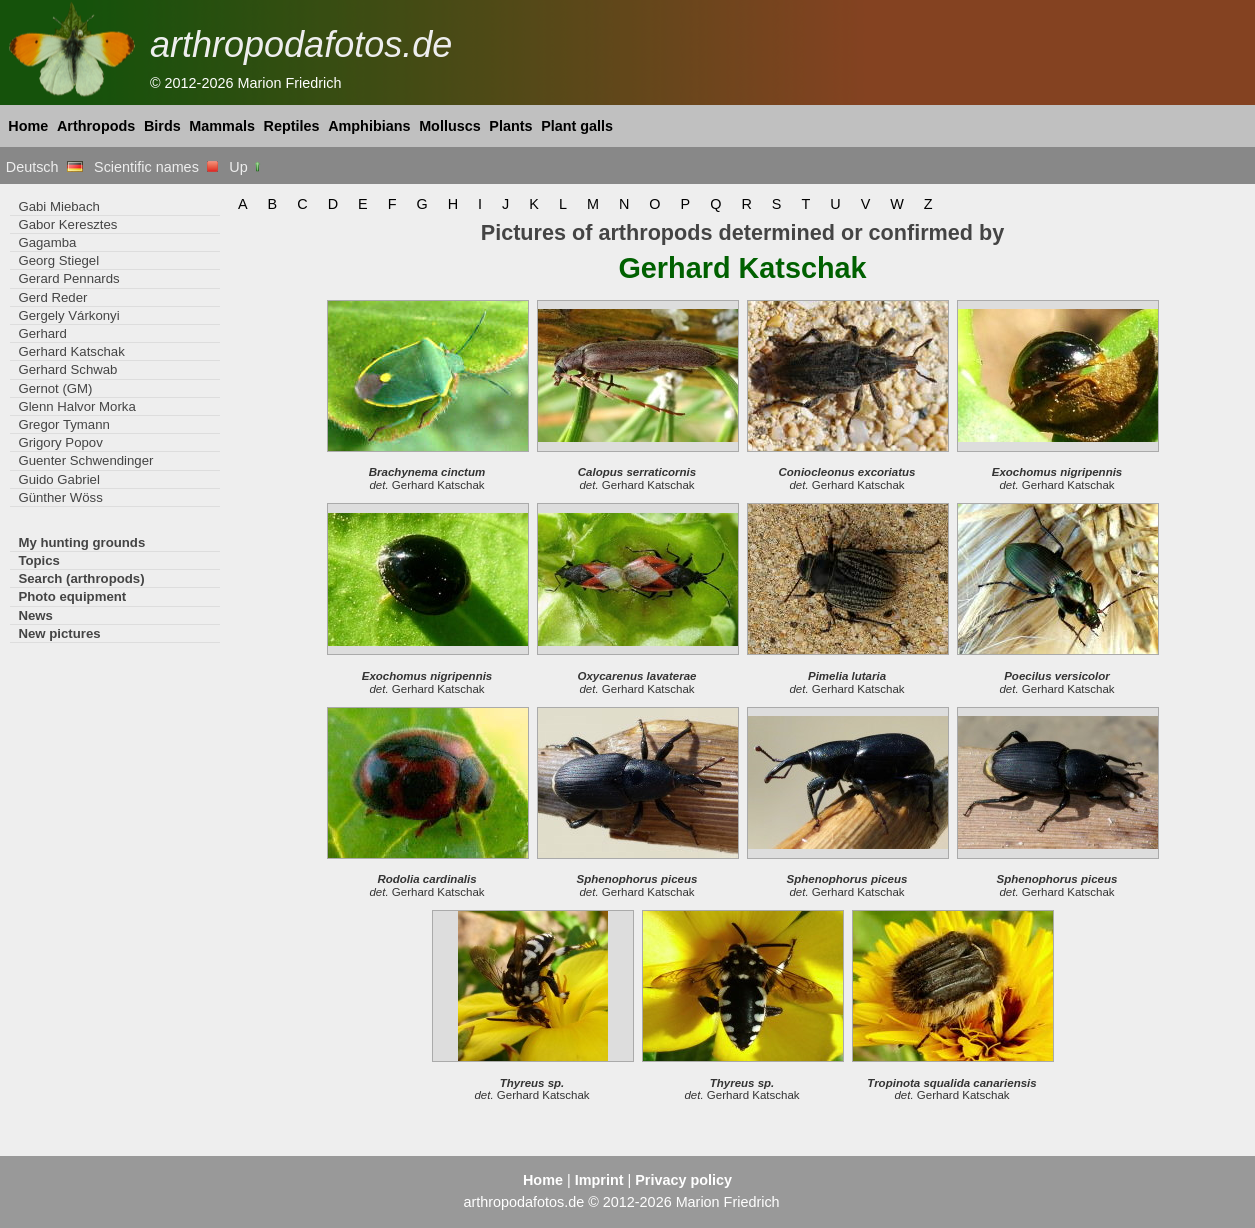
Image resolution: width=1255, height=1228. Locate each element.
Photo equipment (72, 596)
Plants (510, 126)
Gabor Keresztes (67, 224)
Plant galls (577, 126)
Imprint (599, 1180)
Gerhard (42, 333)
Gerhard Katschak (71, 351)
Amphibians (369, 126)
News (35, 615)
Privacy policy (683, 1180)
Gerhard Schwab (67, 369)
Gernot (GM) (55, 388)
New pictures (59, 633)
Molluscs (450, 126)
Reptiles (292, 126)
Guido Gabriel (58, 479)
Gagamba (47, 242)
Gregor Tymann (64, 424)
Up (245, 167)
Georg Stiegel (58, 260)
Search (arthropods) (81, 578)
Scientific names (156, 167)
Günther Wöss (60, 497)
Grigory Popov (60, 442)
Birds (162, 126)
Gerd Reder (52, 297)
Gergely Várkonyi (68, 315)
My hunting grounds (81, 542)
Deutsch (44, 167)
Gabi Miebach (58, 206)
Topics (39, 560)
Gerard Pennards (68, 278)
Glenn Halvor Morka (76, 406)
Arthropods (96, 126)
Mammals (222, 126)
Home (28, 126)
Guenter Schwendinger (85, 460)
